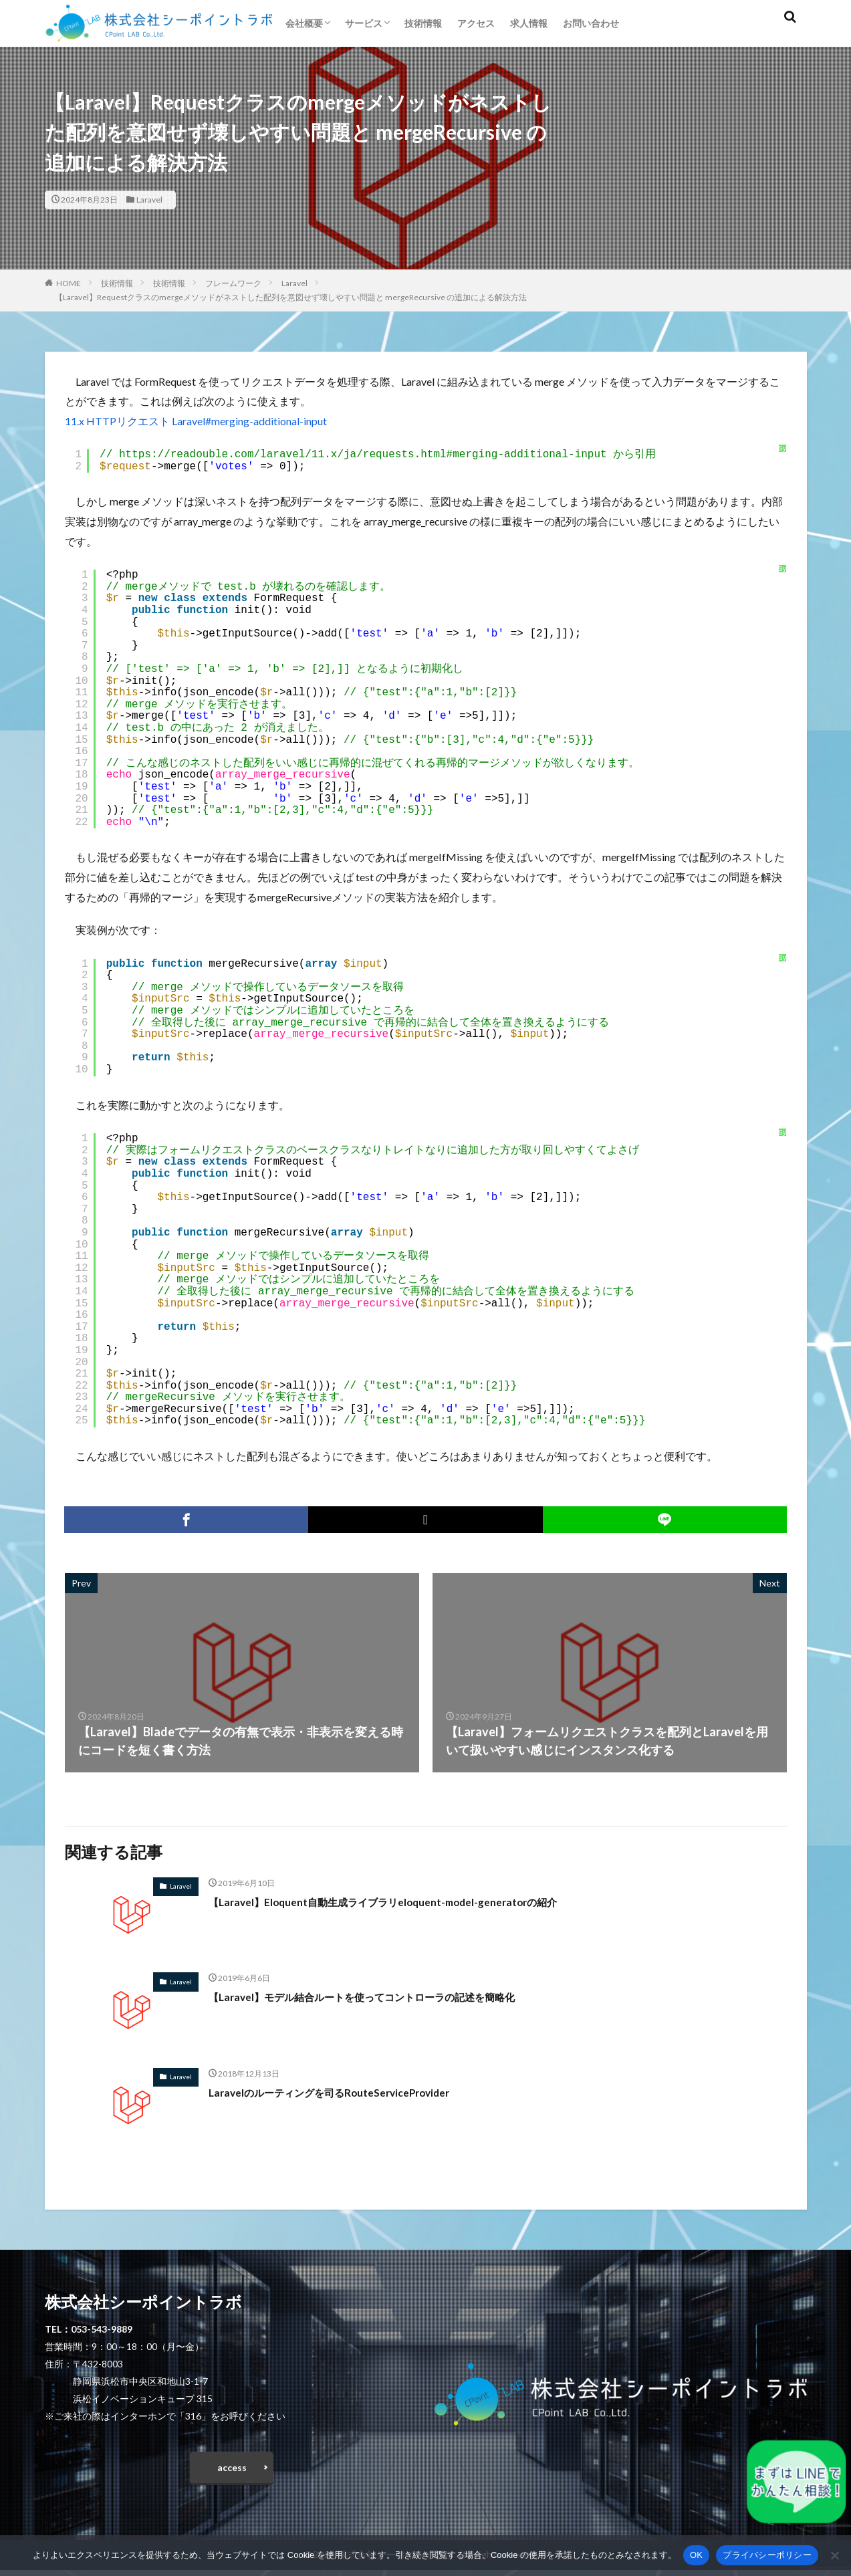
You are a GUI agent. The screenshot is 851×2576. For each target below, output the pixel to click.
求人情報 (529, 23)
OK (696, 2555)
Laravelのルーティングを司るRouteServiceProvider (350, 2092)
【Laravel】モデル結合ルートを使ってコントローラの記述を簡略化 (391, 1996)
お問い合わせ (591, 23)
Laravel (149, 200)
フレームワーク (233, 283)
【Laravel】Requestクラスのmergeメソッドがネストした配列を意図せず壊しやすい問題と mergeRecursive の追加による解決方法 (291, 297)
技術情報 (423, 23)
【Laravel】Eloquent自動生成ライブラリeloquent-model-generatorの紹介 (413, 1901)
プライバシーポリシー (767, 2555)
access (232, 2470)
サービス (363, 23)
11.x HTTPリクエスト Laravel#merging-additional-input (196, 421)
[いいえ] (834, 2555)
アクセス (476, 23)
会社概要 (304, 23)
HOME (68, 283)
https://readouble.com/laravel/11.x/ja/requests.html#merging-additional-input (363, 455)
